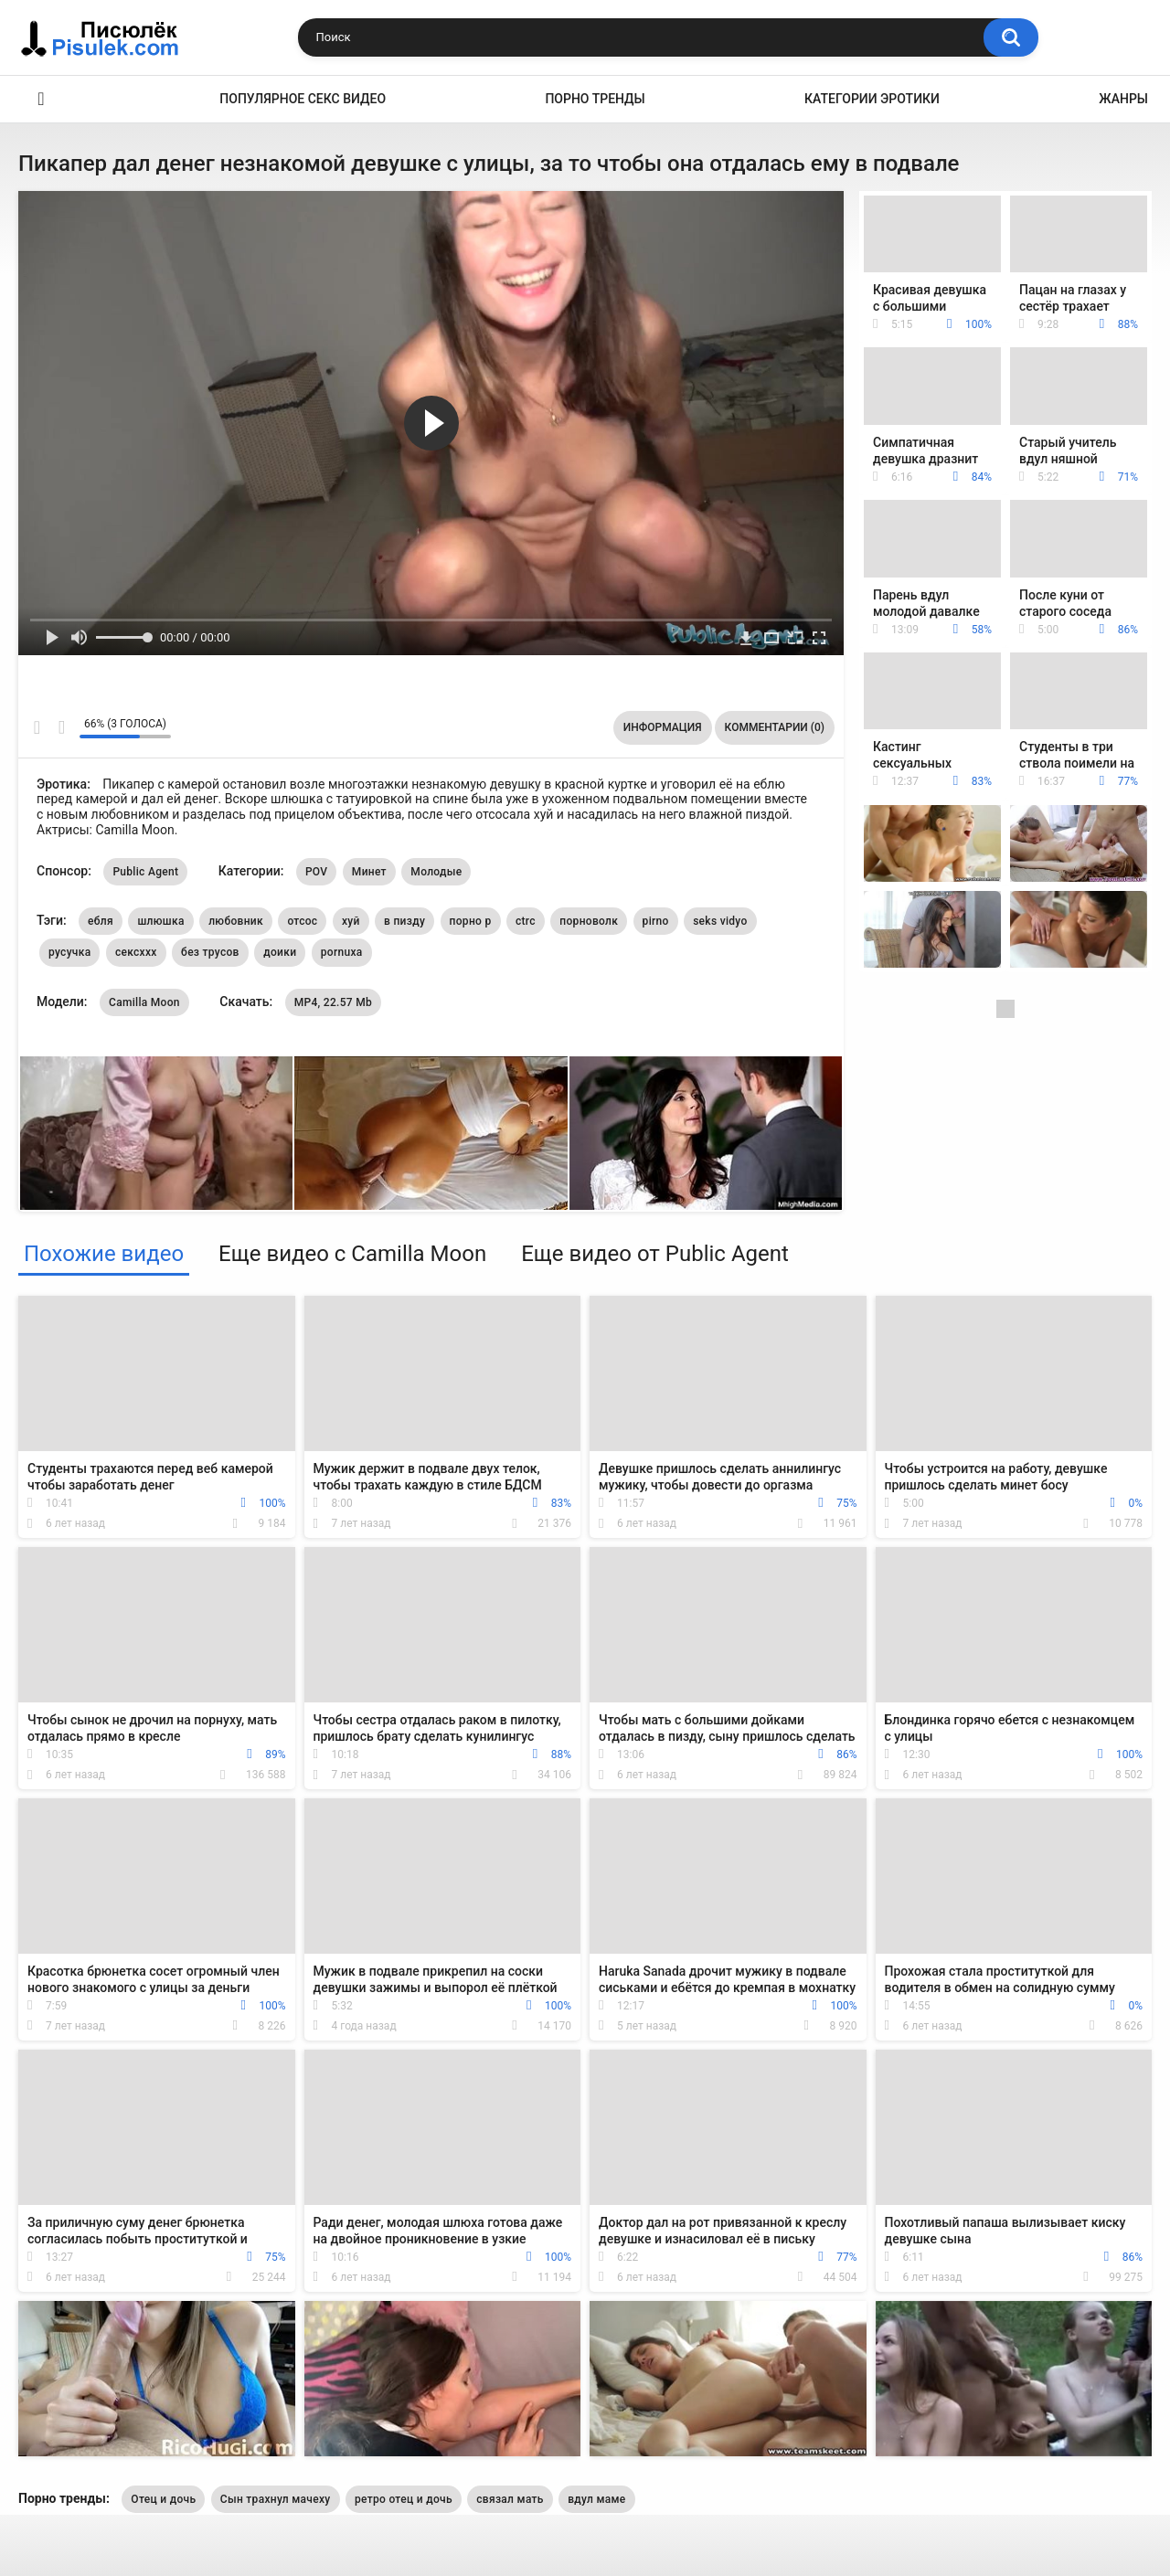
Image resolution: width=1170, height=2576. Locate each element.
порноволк (588, 921)
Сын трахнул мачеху (275, 2499)
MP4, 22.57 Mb (333, 1002)
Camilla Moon (144, 1002)
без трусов (210, 952)
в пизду (404, 921)
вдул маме (596, 2499)
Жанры (1123, 98)
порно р (471, 921)
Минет (369, 871)
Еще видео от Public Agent (655, 1254)
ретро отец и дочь (403, 2499)
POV (316, 871)
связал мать (509, 2499)
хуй (351, 921)
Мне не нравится (60, 727)
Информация (662, 727)
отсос (302, 921)
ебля (100, 921)
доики (279, 952)
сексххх (136, 952)
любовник (235, 921)
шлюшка (160, 921)
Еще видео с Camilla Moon (352, 1254)
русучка (69, 952)
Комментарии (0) (774, 727)
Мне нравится (37, 727)
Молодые (436, 871)
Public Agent (145, 871)
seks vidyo (720, 921)
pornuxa (342, 952)
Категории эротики (872, 98)
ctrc (526, 921)
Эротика (41, 99)
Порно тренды (594, 98)
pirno (656, 921)
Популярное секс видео (302, 98)
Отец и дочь (163, 2499)
